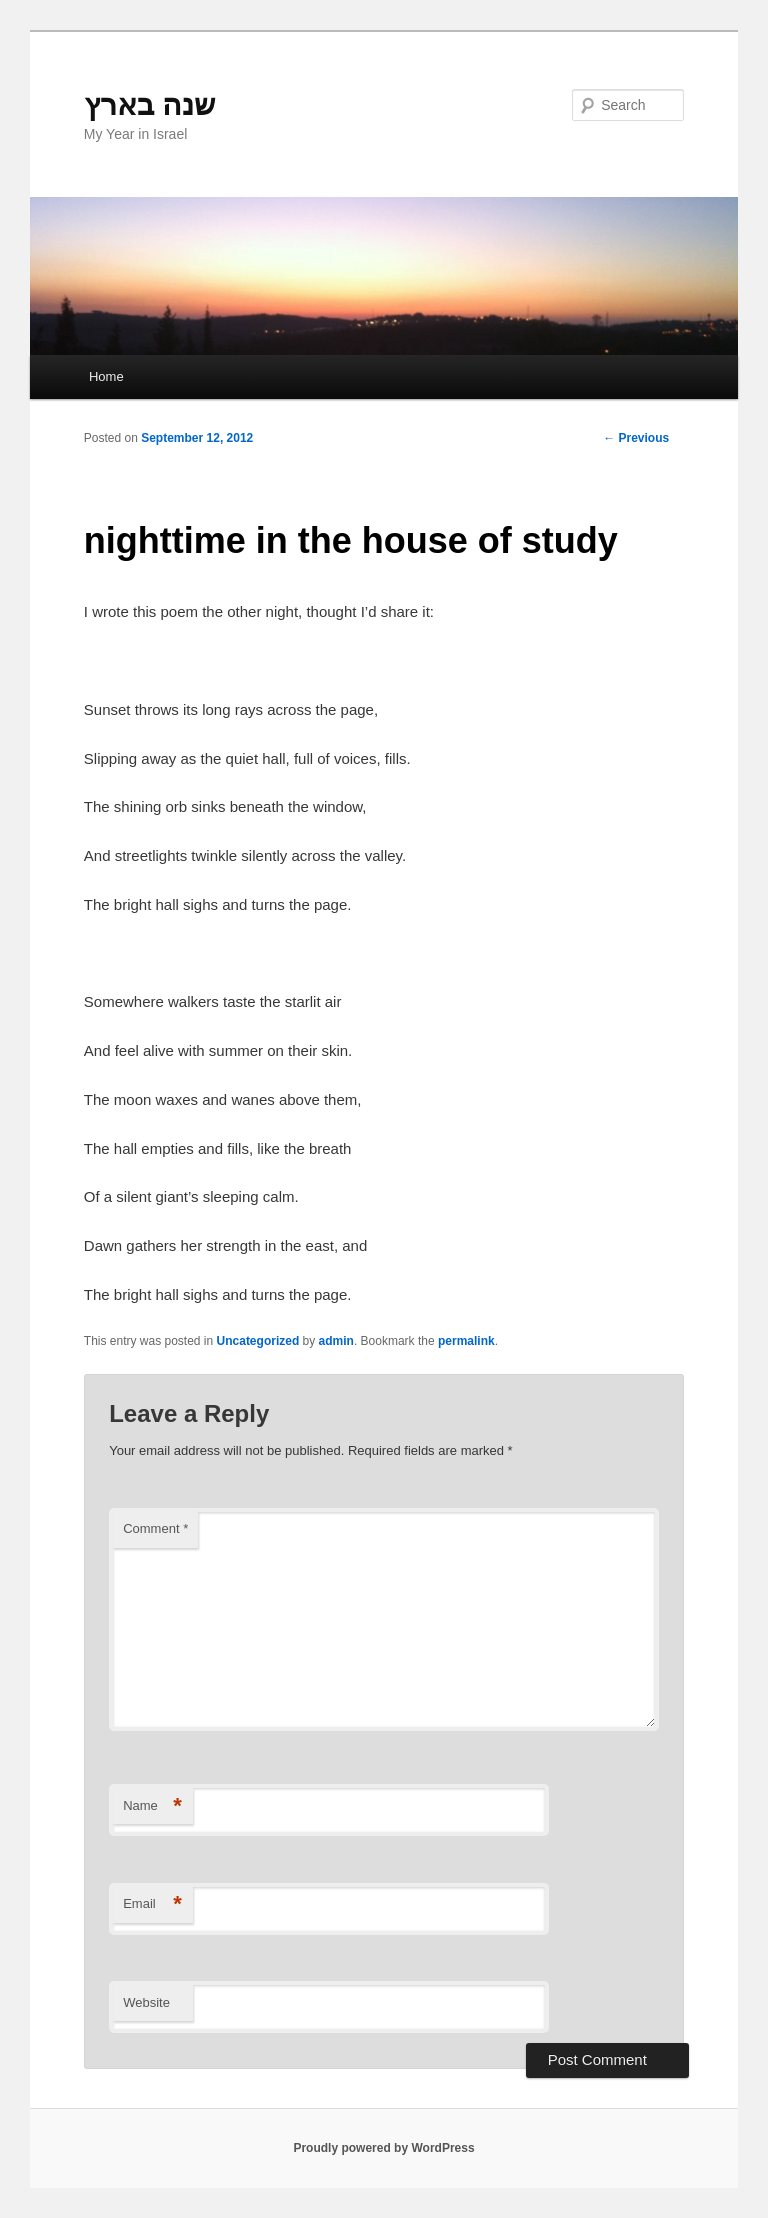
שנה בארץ (149, 104)
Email (152, 1904)
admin (336, 1341)
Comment (155, 1528)
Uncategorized (258, 1341)
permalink (466, 1341)
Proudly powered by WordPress (383, 2148)
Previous (636, 438)
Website (146, 2002)
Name (152, 1806)
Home (106, 376)
